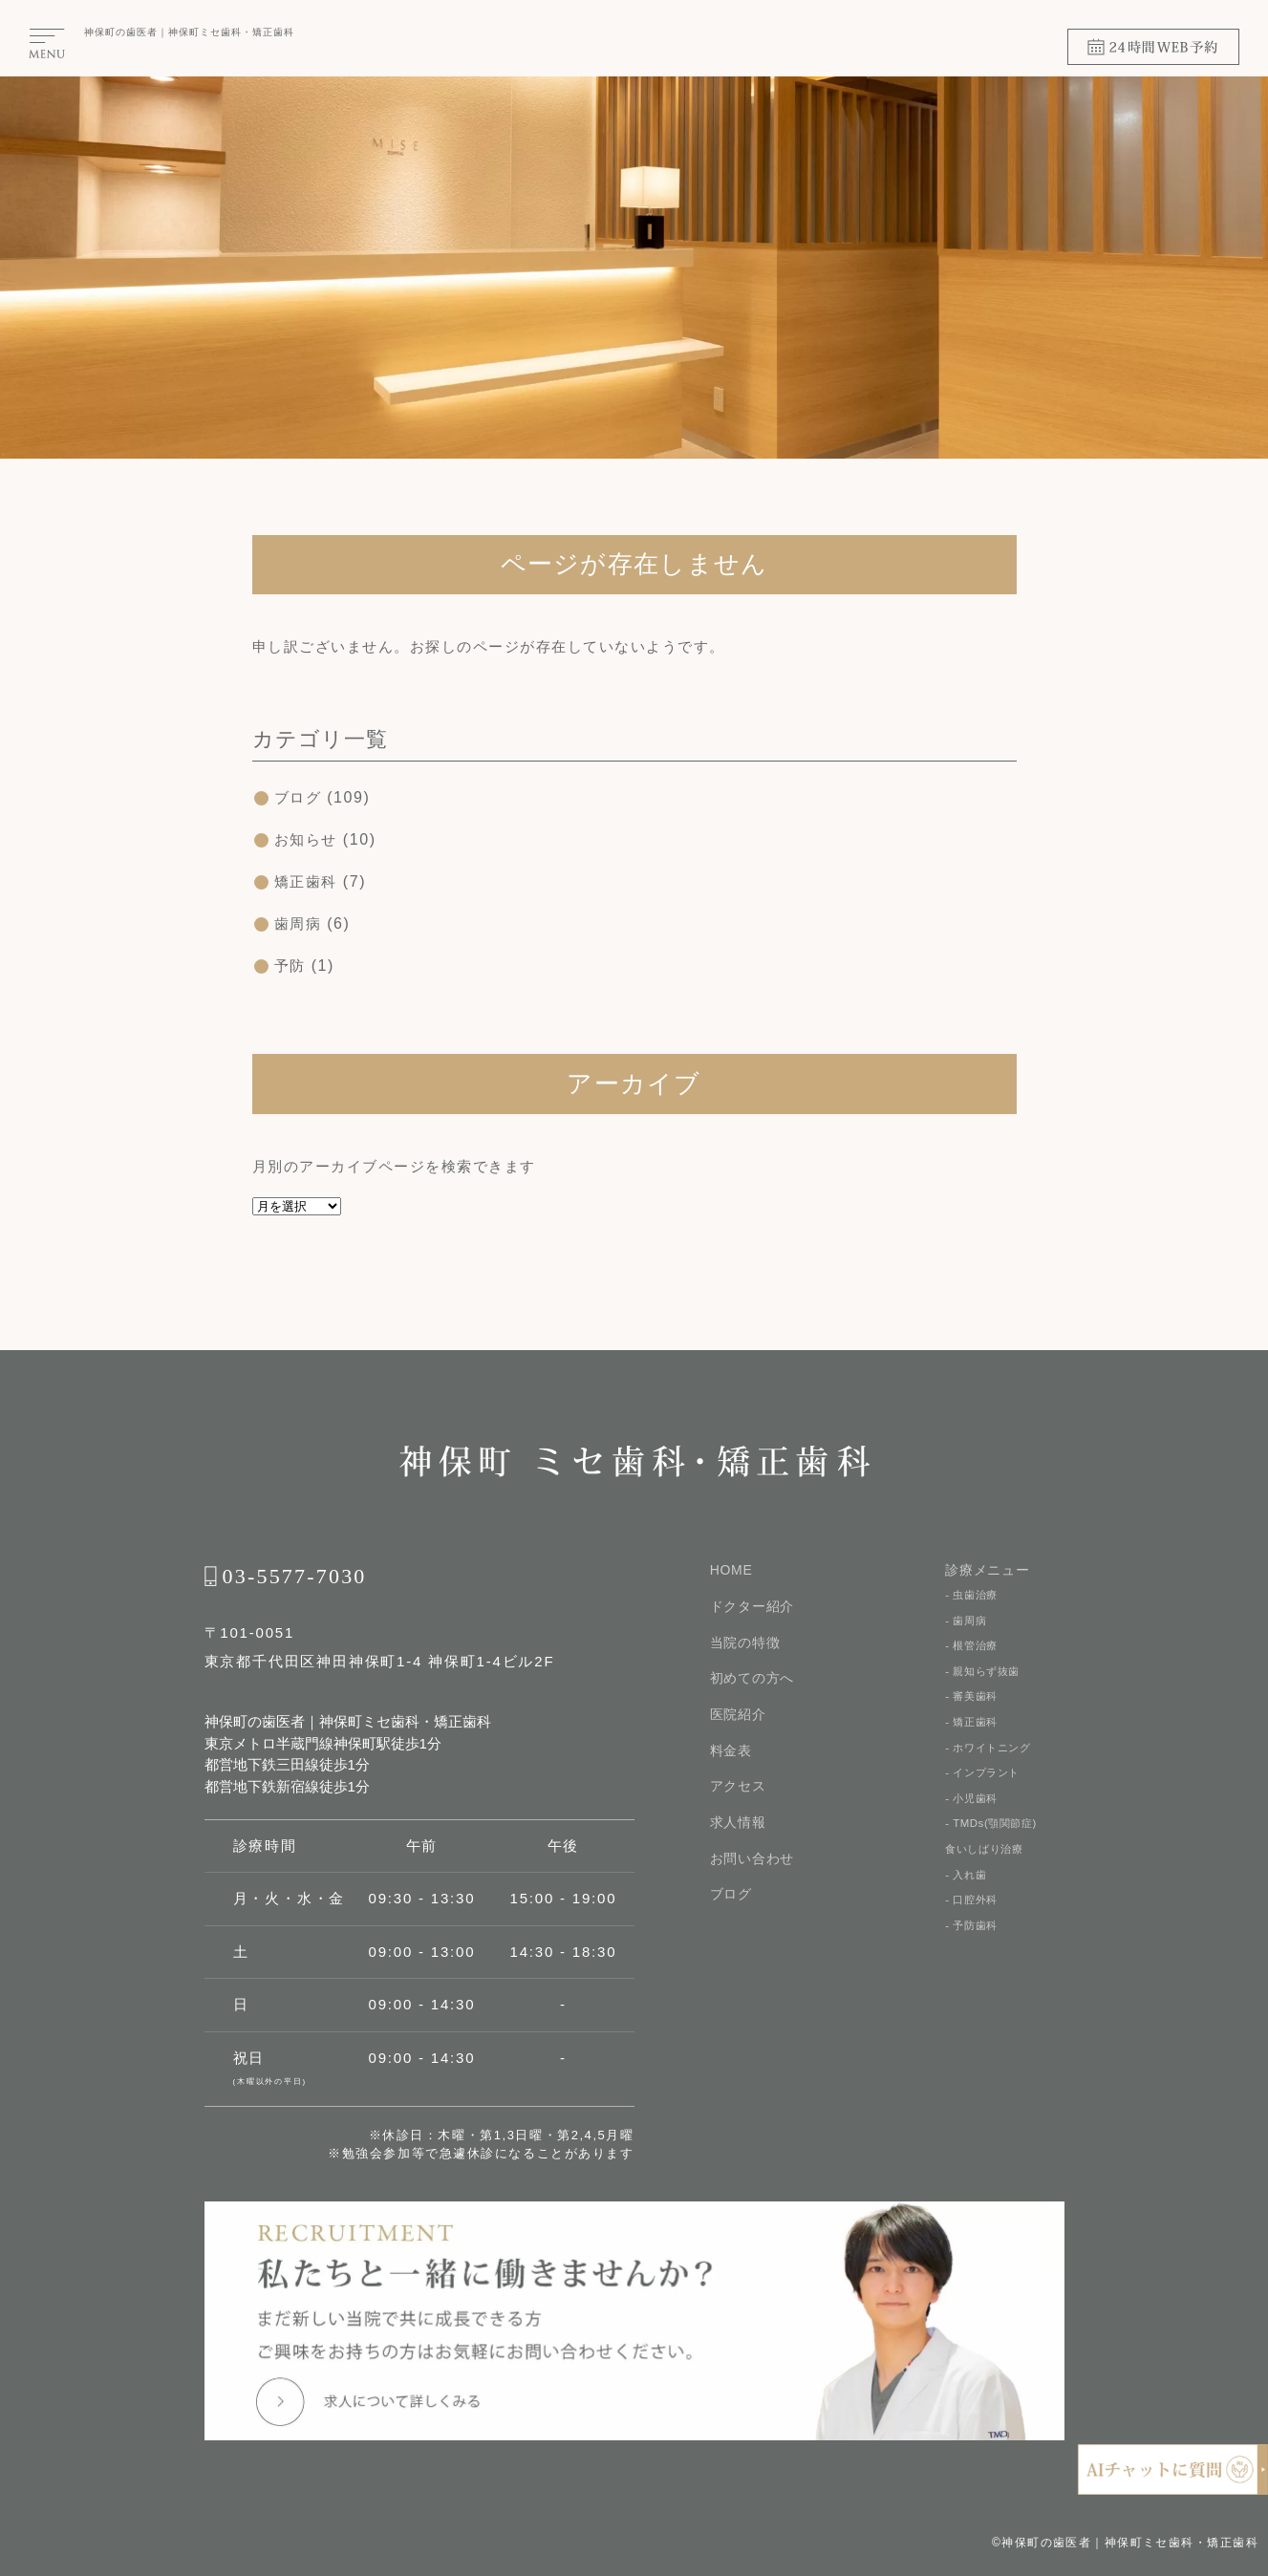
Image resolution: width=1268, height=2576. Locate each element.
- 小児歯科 (973, 1808)
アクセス (738, 1787)
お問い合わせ (752, 1860)
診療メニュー (987, 1570)
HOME (731, 1570)
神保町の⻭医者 (121, 32)
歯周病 (299, 923)
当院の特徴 (745, 1642)
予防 (291, 965)
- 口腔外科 (973, 1915)
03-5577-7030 (295, 1576)
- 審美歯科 (973, 1701)
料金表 (731, 1751)
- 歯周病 (967, 1621)
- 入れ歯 (967, 1889)
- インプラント (985, 1782)
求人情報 (738, 1824)
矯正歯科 (307, 881)
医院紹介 (738, 1715)
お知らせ (307, 839)
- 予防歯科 (973, 1942)
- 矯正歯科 (973, 1728)
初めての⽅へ (752, 1678)
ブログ (299, 797)
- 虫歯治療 (973, 1594)
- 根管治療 (973, 1648)
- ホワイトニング (991, 1755)
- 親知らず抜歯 (985, 1675)
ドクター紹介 (752, 1606)
